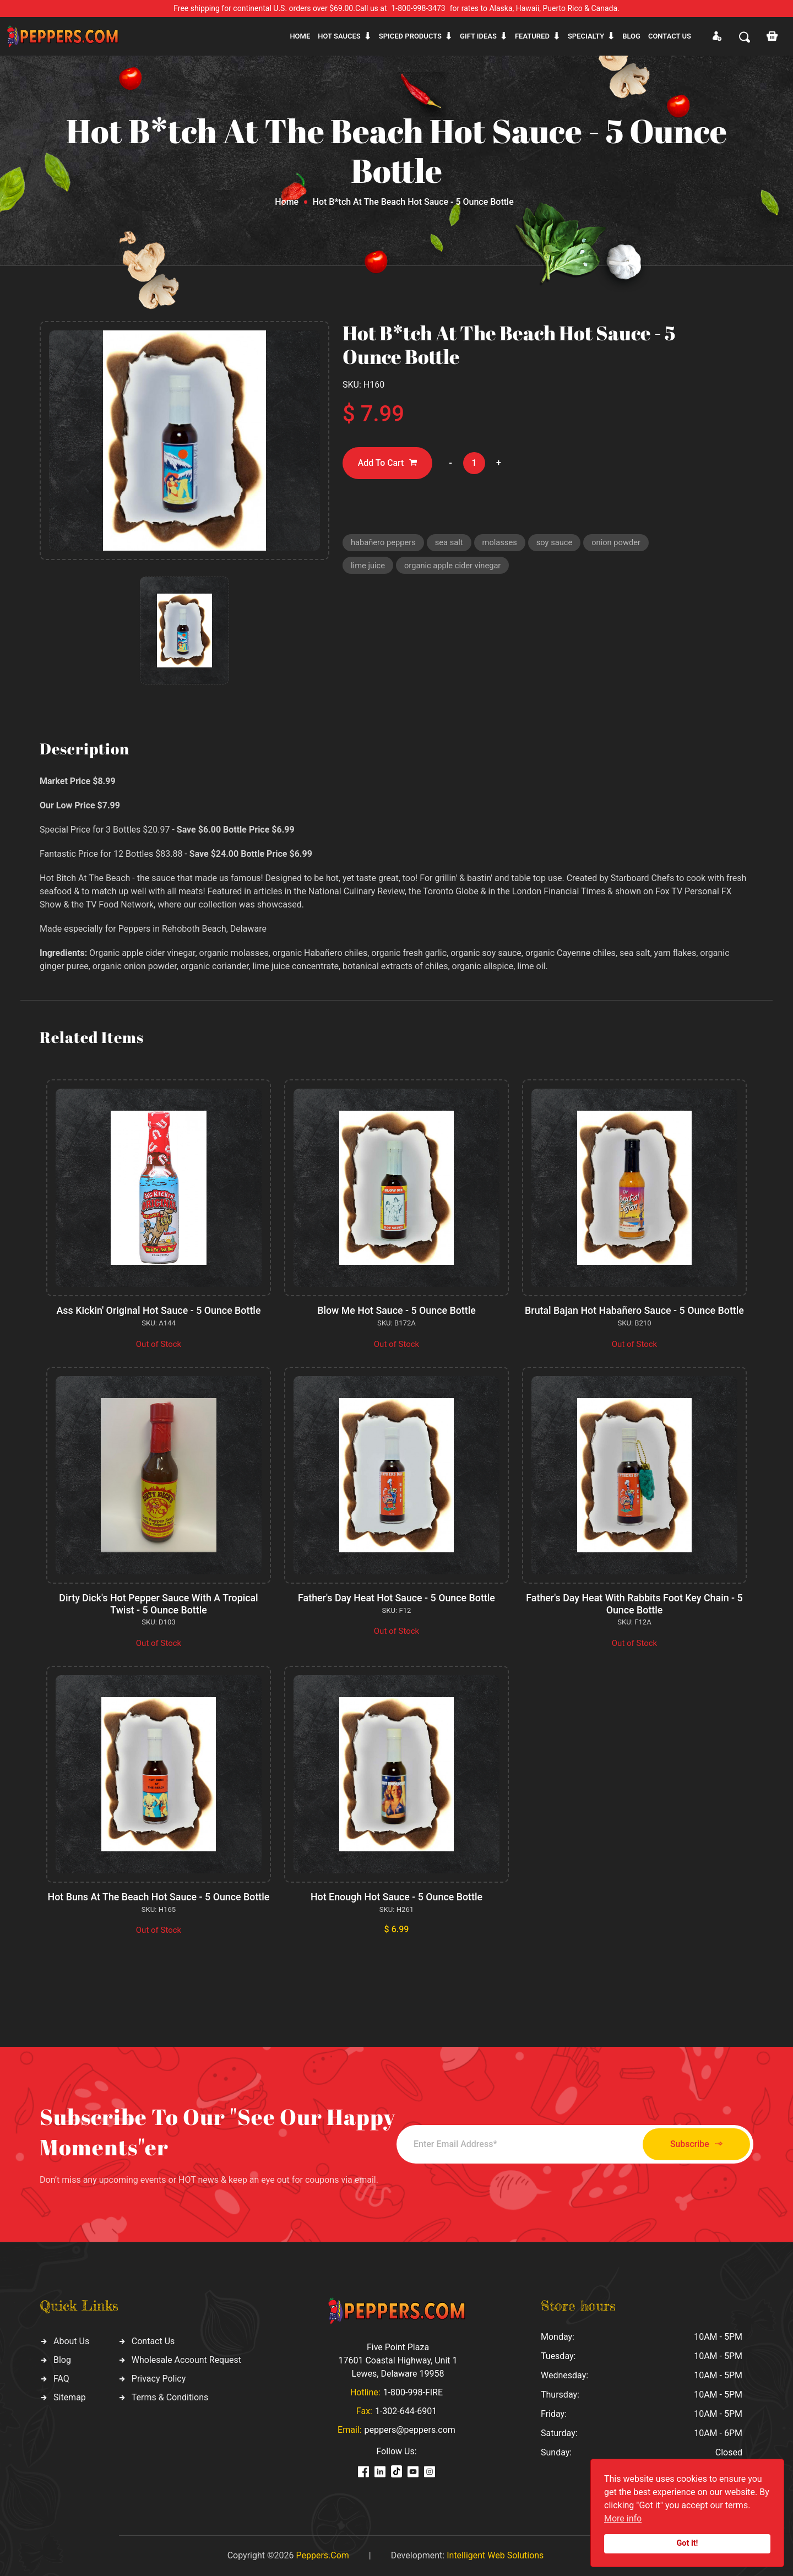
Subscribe (692, 2144)
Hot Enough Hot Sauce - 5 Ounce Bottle (396, 1897)
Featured (532, 36)
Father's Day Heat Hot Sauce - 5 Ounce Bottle (396, 1598)
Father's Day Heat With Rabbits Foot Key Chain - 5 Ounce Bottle (634, 1604)
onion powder (620, 543)
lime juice (368, 567)
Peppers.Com (322, 2555)
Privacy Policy (159, 2378)
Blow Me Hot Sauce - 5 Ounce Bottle (396, 1310)
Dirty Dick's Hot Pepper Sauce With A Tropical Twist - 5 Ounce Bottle (158, 1604)
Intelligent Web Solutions (495, 2555)
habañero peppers (384, 543)
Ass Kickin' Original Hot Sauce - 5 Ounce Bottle (159, 1310)
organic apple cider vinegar (454, 567)
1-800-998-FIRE (413, 2392)
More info (623, 2518)
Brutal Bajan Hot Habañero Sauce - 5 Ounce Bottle (634, 1310)
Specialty (586, 36)
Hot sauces (339, 36)
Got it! (687, 2543)
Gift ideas (478, 36)
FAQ (61, 2378)
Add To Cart (388, 463)
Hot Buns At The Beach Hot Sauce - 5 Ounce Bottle (159, 1897)
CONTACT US (669, 36)
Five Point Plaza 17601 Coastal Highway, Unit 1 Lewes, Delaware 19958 (397, 2360)
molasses (502, 543)
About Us (71, 2341)
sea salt (450, 543)
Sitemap (69, 2397)
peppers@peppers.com (410, 2430)
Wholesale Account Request (186, 2360)
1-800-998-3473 (419, 8)
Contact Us (153, 2341)
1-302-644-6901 (406, 2411)
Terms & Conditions (170, 2397)
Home (300, 36)
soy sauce (557, 543)
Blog (631, 36)
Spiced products (410, 36)
